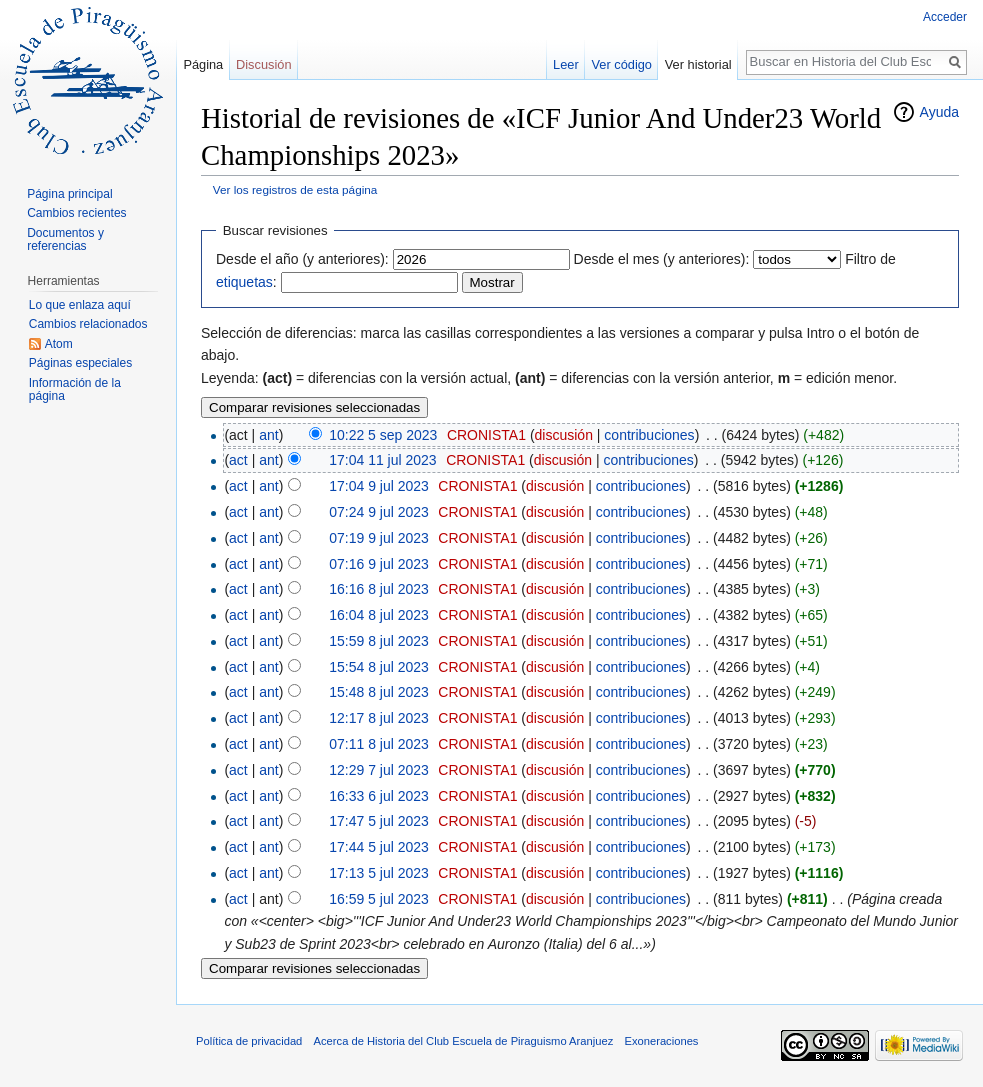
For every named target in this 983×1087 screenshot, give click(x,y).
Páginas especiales (80, 363)
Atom (59, 344)
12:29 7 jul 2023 (379, 770)
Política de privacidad (249, 1041)
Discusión (263, 64)
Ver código (622, 64)
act (238, 460)
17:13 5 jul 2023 (379, 873)
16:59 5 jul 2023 (379, 899)
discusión (564, 435)
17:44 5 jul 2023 (379, 847)
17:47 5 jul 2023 (379, 821)
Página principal (69, 194)
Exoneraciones (661, 1041)
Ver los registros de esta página (295, 189)
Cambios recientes (76, 213)
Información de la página (75, 390)
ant (268, 435)
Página (203, 64)
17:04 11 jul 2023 (382, 460)
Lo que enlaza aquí (80, 305)
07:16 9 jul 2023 (379, 564)
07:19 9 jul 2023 (379, 538)
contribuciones (649, 435)
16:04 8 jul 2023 (379, 615)
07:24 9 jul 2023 (379, 512)
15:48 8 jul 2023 (379, 692)
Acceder (945, 17)
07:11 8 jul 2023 (379, 744)
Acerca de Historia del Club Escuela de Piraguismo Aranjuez (464, 1041)
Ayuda (939, 112)
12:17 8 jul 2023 (379, 718)
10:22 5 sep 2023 (383, 435)
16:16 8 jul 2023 (379, 589)
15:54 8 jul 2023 (379, 667)
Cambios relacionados (88, 324)
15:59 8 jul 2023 (379, 641)
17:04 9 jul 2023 (379, 486)
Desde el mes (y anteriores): (662, 259)
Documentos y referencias (65, 240)
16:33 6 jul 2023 (379, 796)
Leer (566, 64)
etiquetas (244, 282)
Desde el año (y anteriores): (302, 259)
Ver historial (698, 64)
